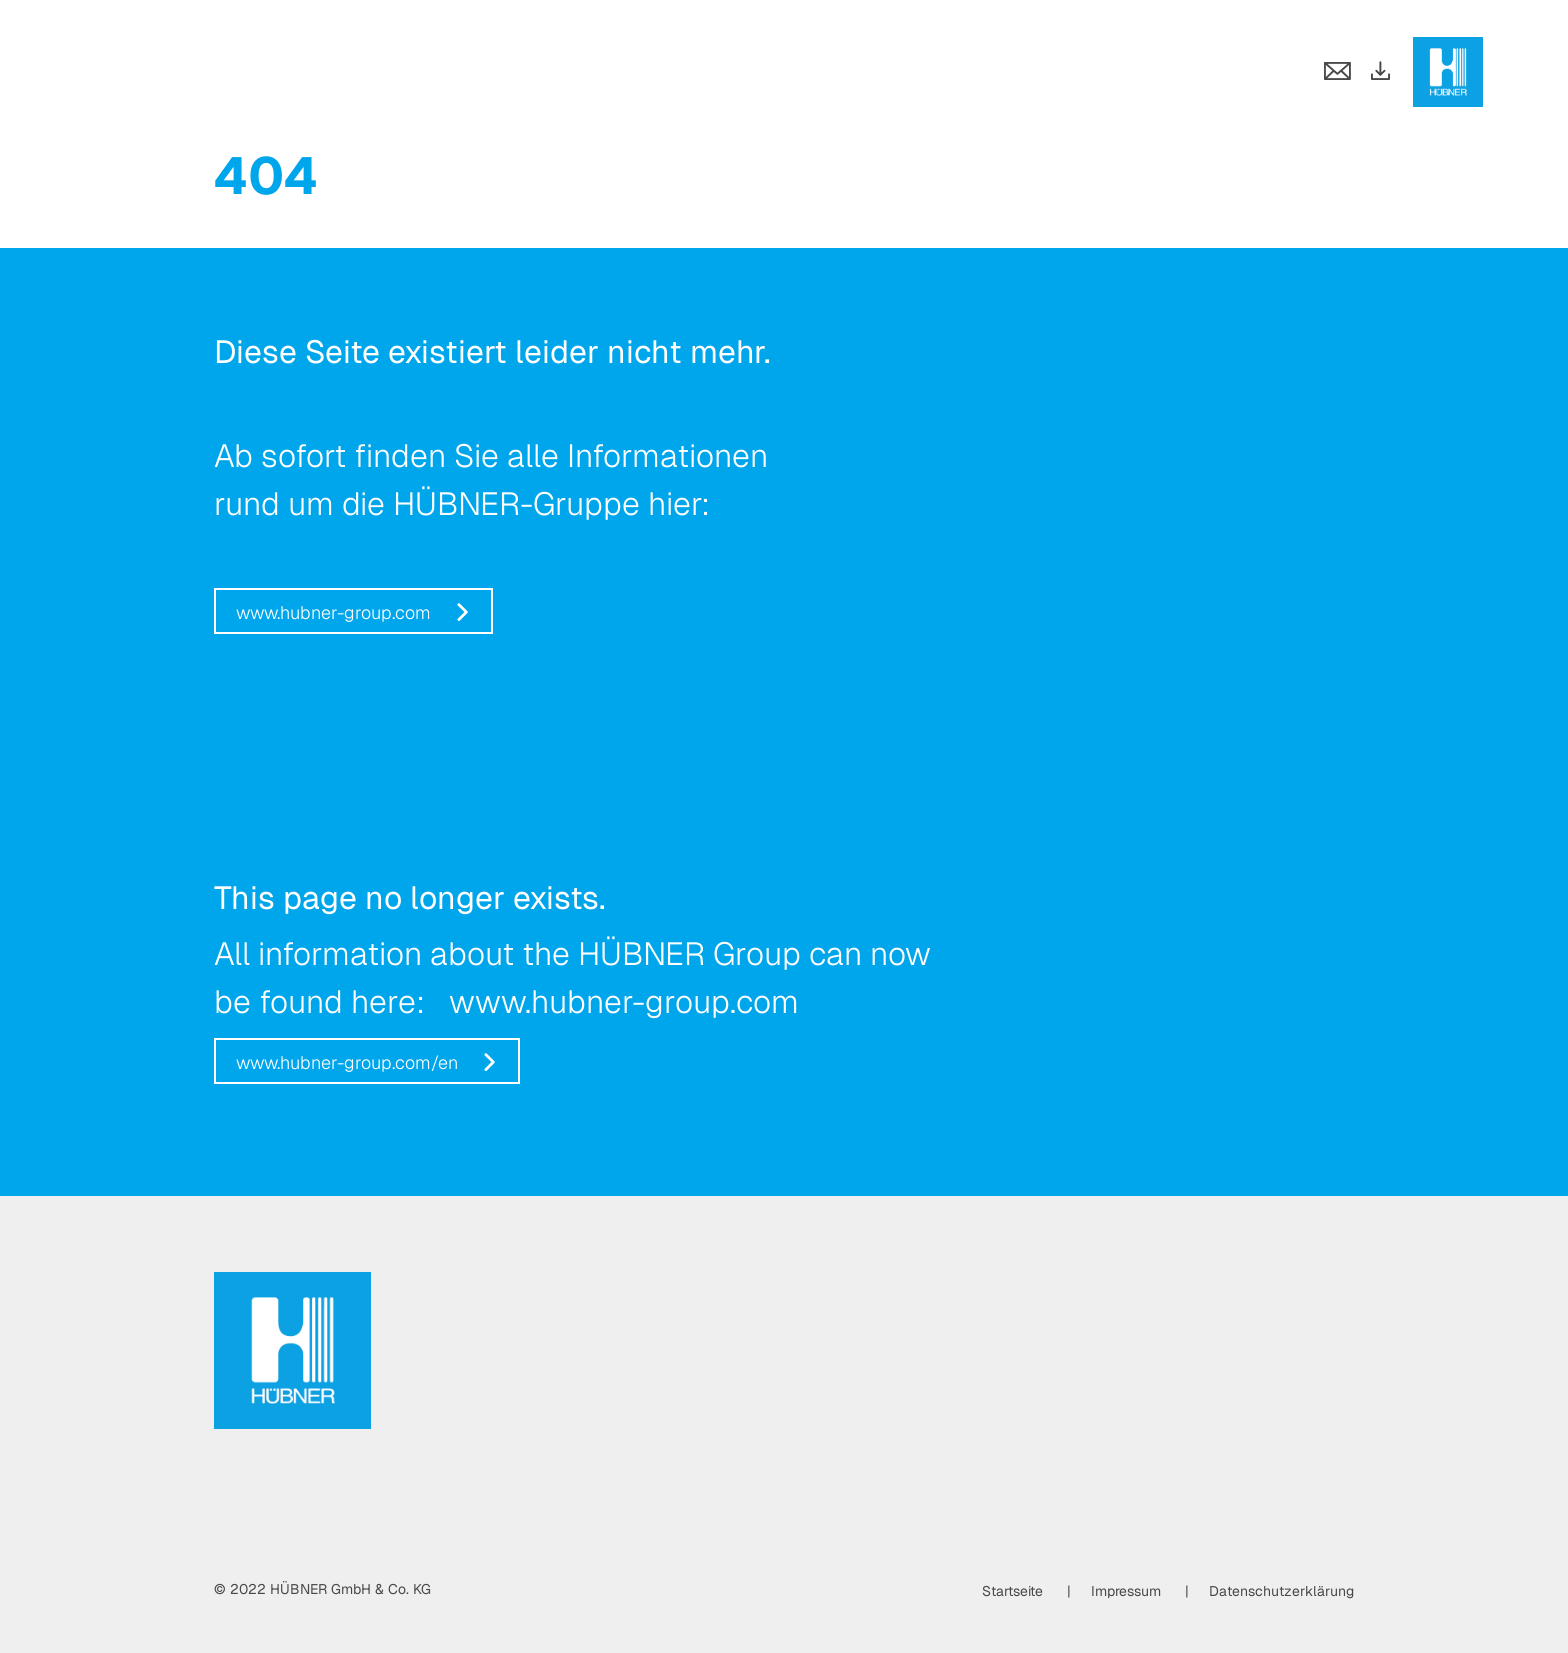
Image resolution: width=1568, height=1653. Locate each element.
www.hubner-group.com (333, 612)
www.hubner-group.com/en (347, 1062)
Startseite (1012, 1591)
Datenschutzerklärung (1281, 1591)
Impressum (1126, 1591)
